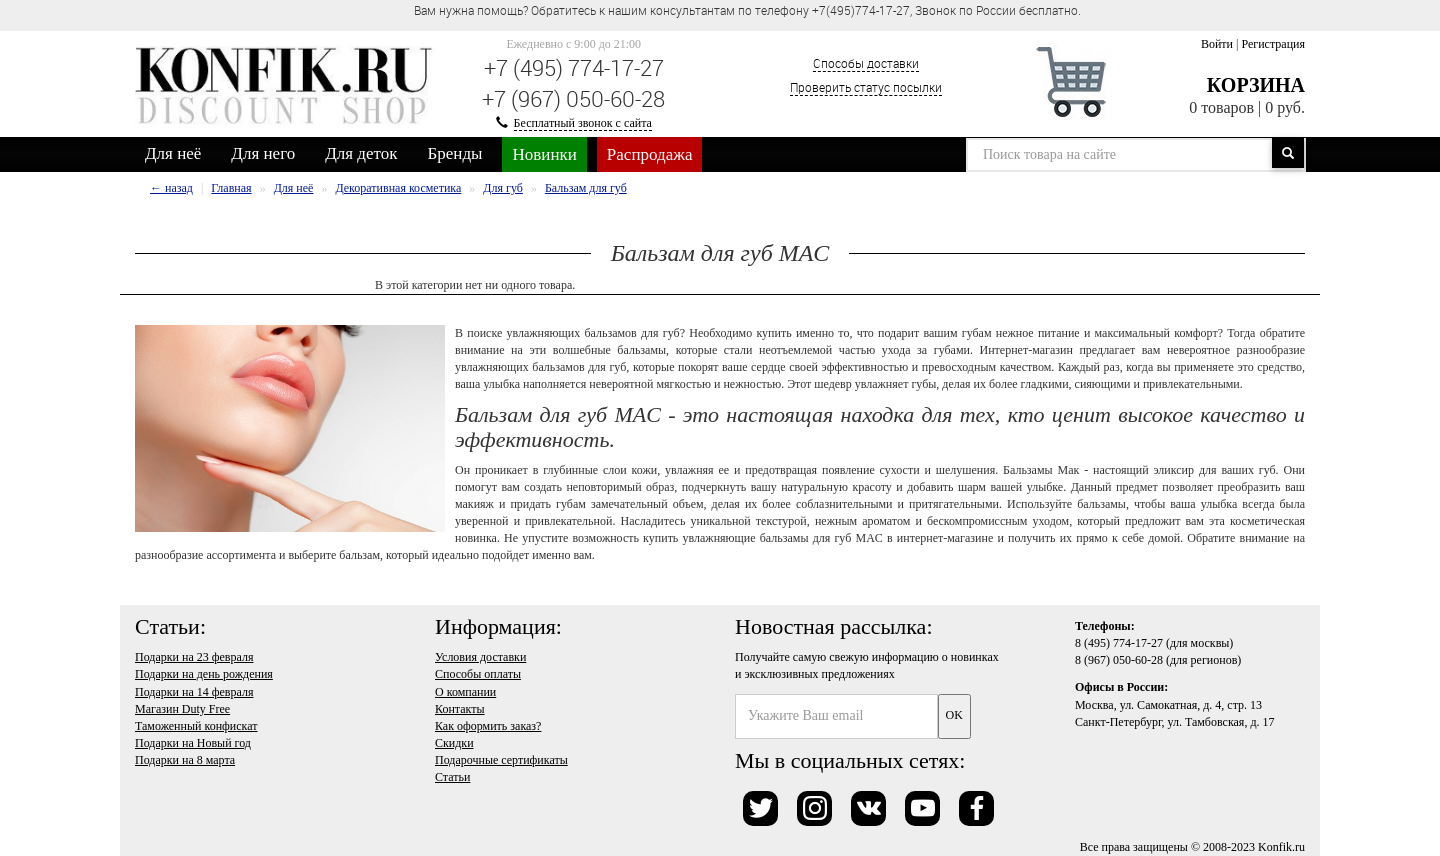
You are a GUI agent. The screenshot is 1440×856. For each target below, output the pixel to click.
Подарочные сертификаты (501, 760)
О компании (465, 692)
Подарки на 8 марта (185, 760)
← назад (171, 188)
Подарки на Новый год (193, 743)
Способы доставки (866, 63)
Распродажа (650, 154)
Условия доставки (480, 657)
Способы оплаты (478, 674)
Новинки (544, 154)
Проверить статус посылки (866, 87)
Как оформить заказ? (488, 726)
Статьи (452, 777)
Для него (263, 153)
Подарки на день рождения (204, 674)
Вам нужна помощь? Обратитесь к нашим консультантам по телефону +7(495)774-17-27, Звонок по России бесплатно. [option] (747, 10)
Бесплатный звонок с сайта (583, 123)
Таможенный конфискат (196, 726)
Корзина (1256, 85)
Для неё (173, 153)
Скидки (454, 743)
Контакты (460, 709)
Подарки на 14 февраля (194, 692)
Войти (1217, 44)
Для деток (361, 153)
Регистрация (1273, 44)
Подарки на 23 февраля (194, 657)
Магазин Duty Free (182, 709)
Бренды (455, 153)
